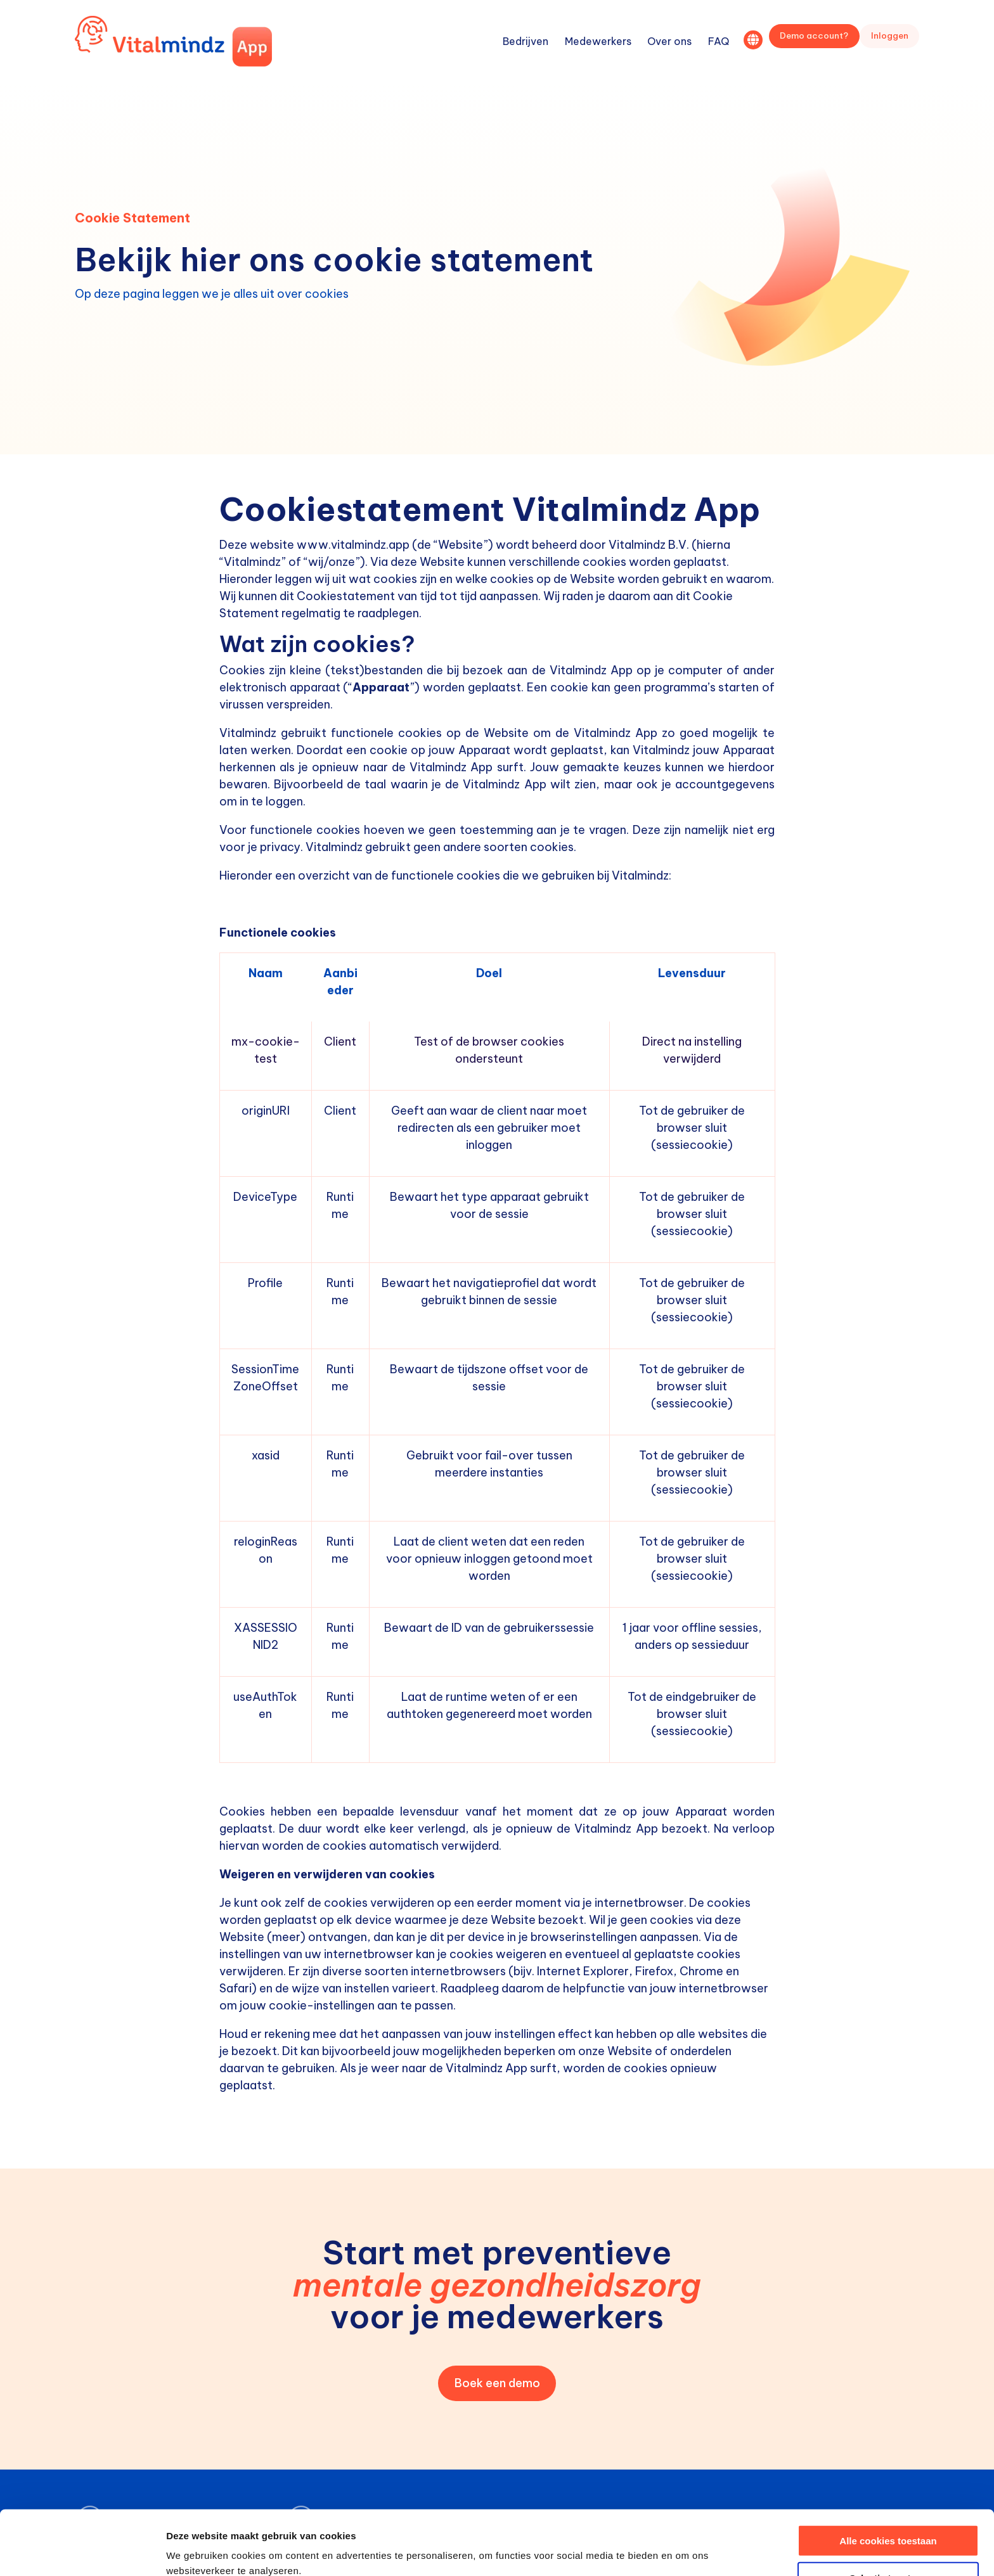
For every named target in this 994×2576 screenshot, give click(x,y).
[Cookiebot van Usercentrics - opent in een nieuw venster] (82, 2551)
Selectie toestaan (888, 2517)
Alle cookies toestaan (887, 2480)
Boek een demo (497, 2383)
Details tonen (685, 2551)
